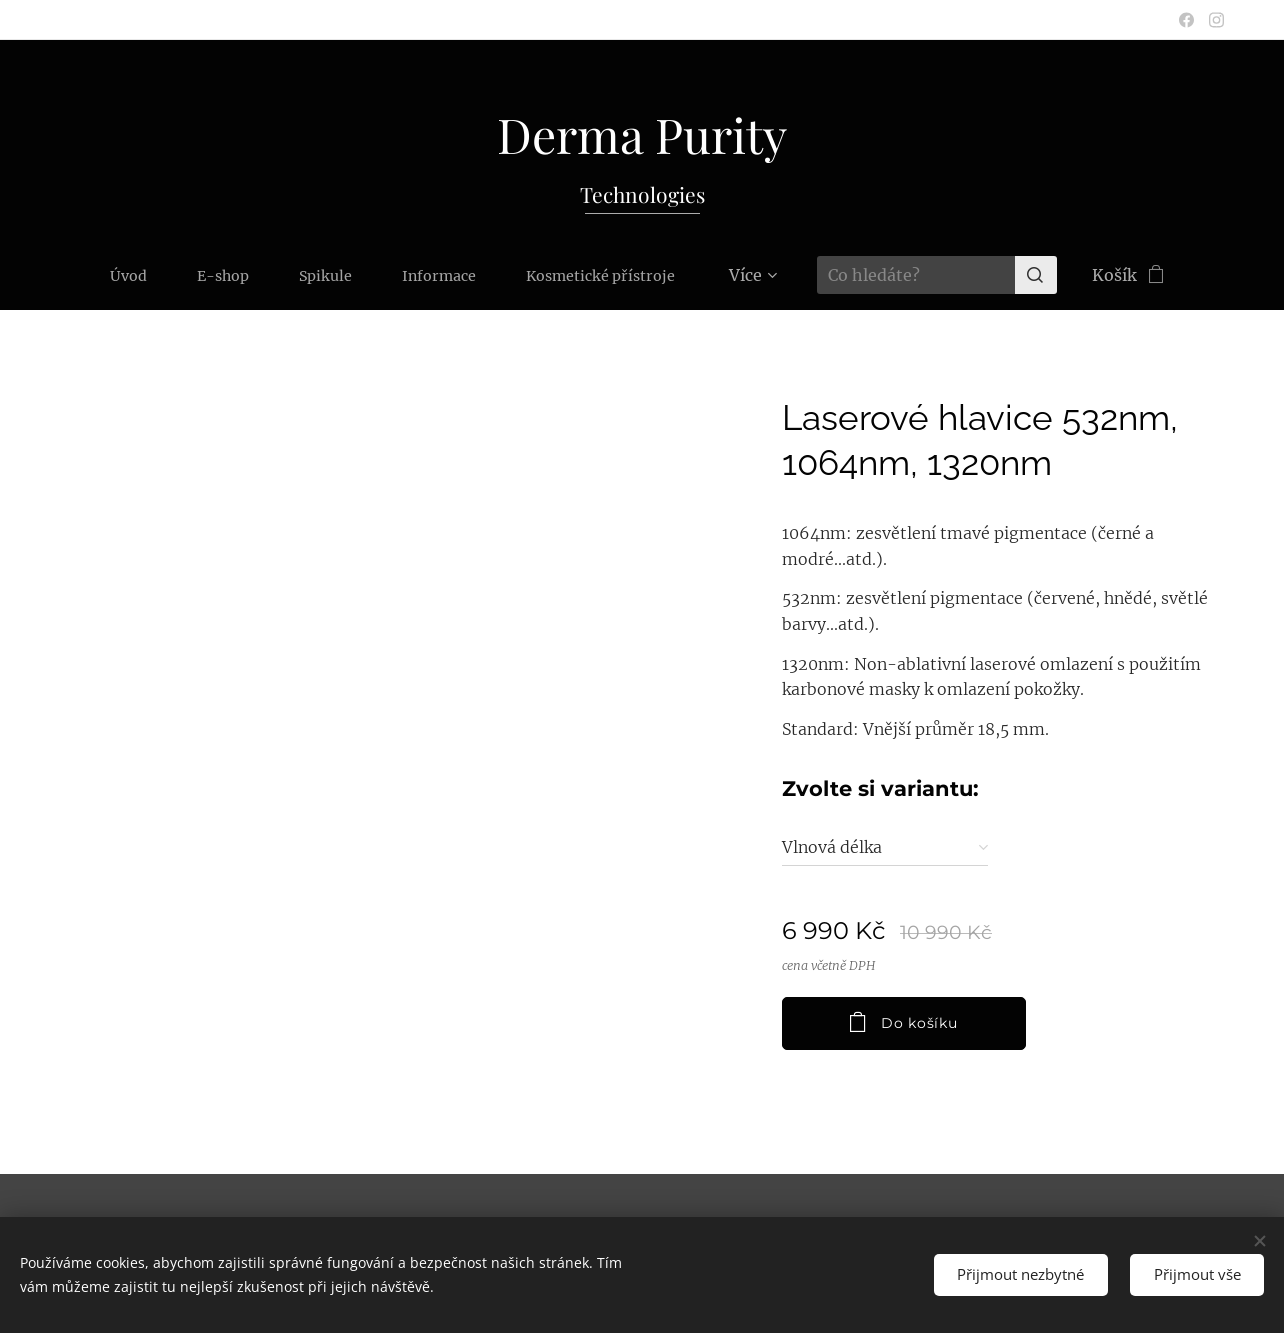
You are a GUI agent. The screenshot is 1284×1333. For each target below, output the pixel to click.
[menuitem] (66, 275)
